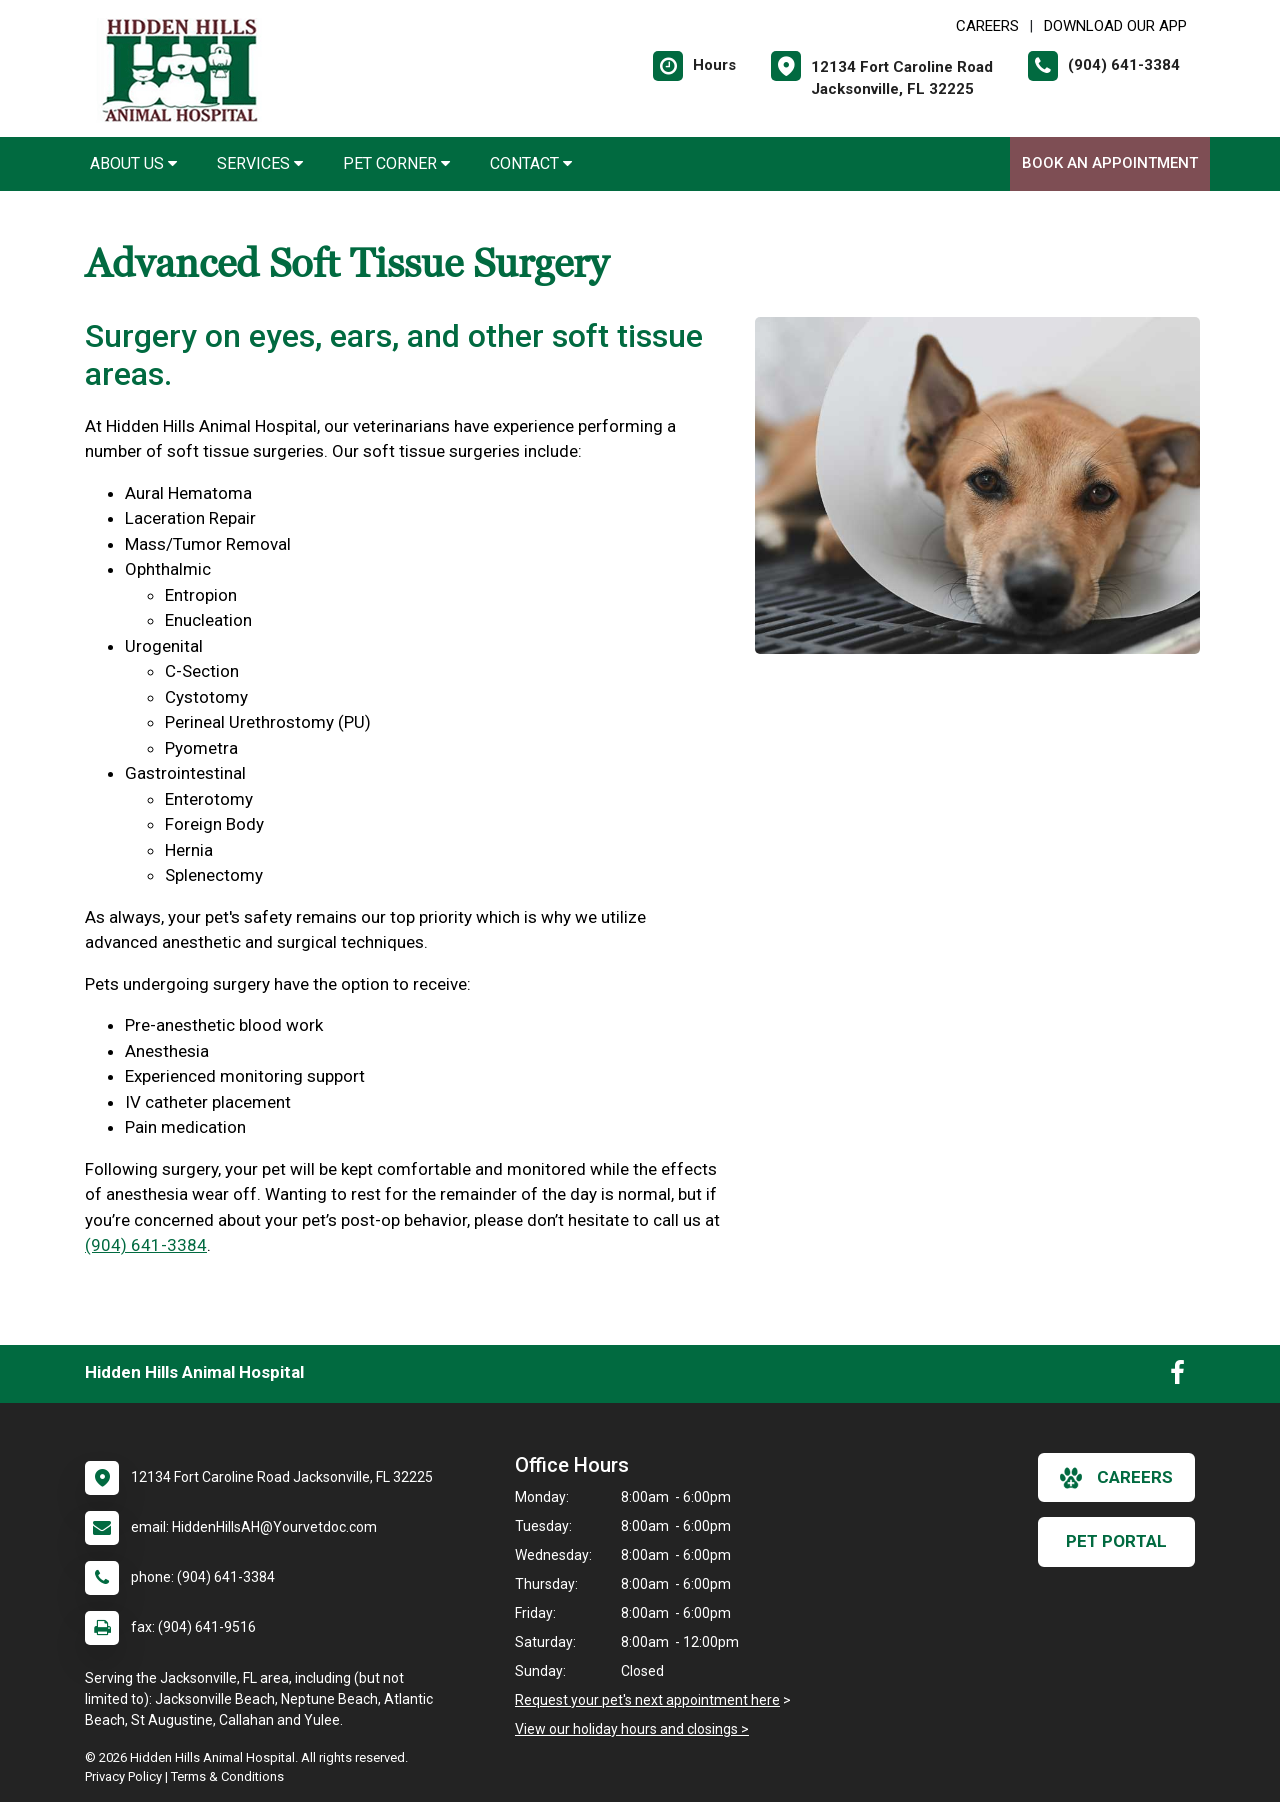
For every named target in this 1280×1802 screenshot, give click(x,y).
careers (1116, 1478)
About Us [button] (133, 163)
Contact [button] (531, 163)
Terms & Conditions (227, 1776)
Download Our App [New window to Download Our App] (1115, 26)
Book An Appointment (1110, 163)
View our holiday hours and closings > (632, 1729)
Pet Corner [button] (396, 163)
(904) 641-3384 (146, 1245)
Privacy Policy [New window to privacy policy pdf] (123, 1776)
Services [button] (260, 163)
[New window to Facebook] (1177, 1377)
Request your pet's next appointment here (647, 1700)
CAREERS (987, 26)
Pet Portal (1116, 1541)
